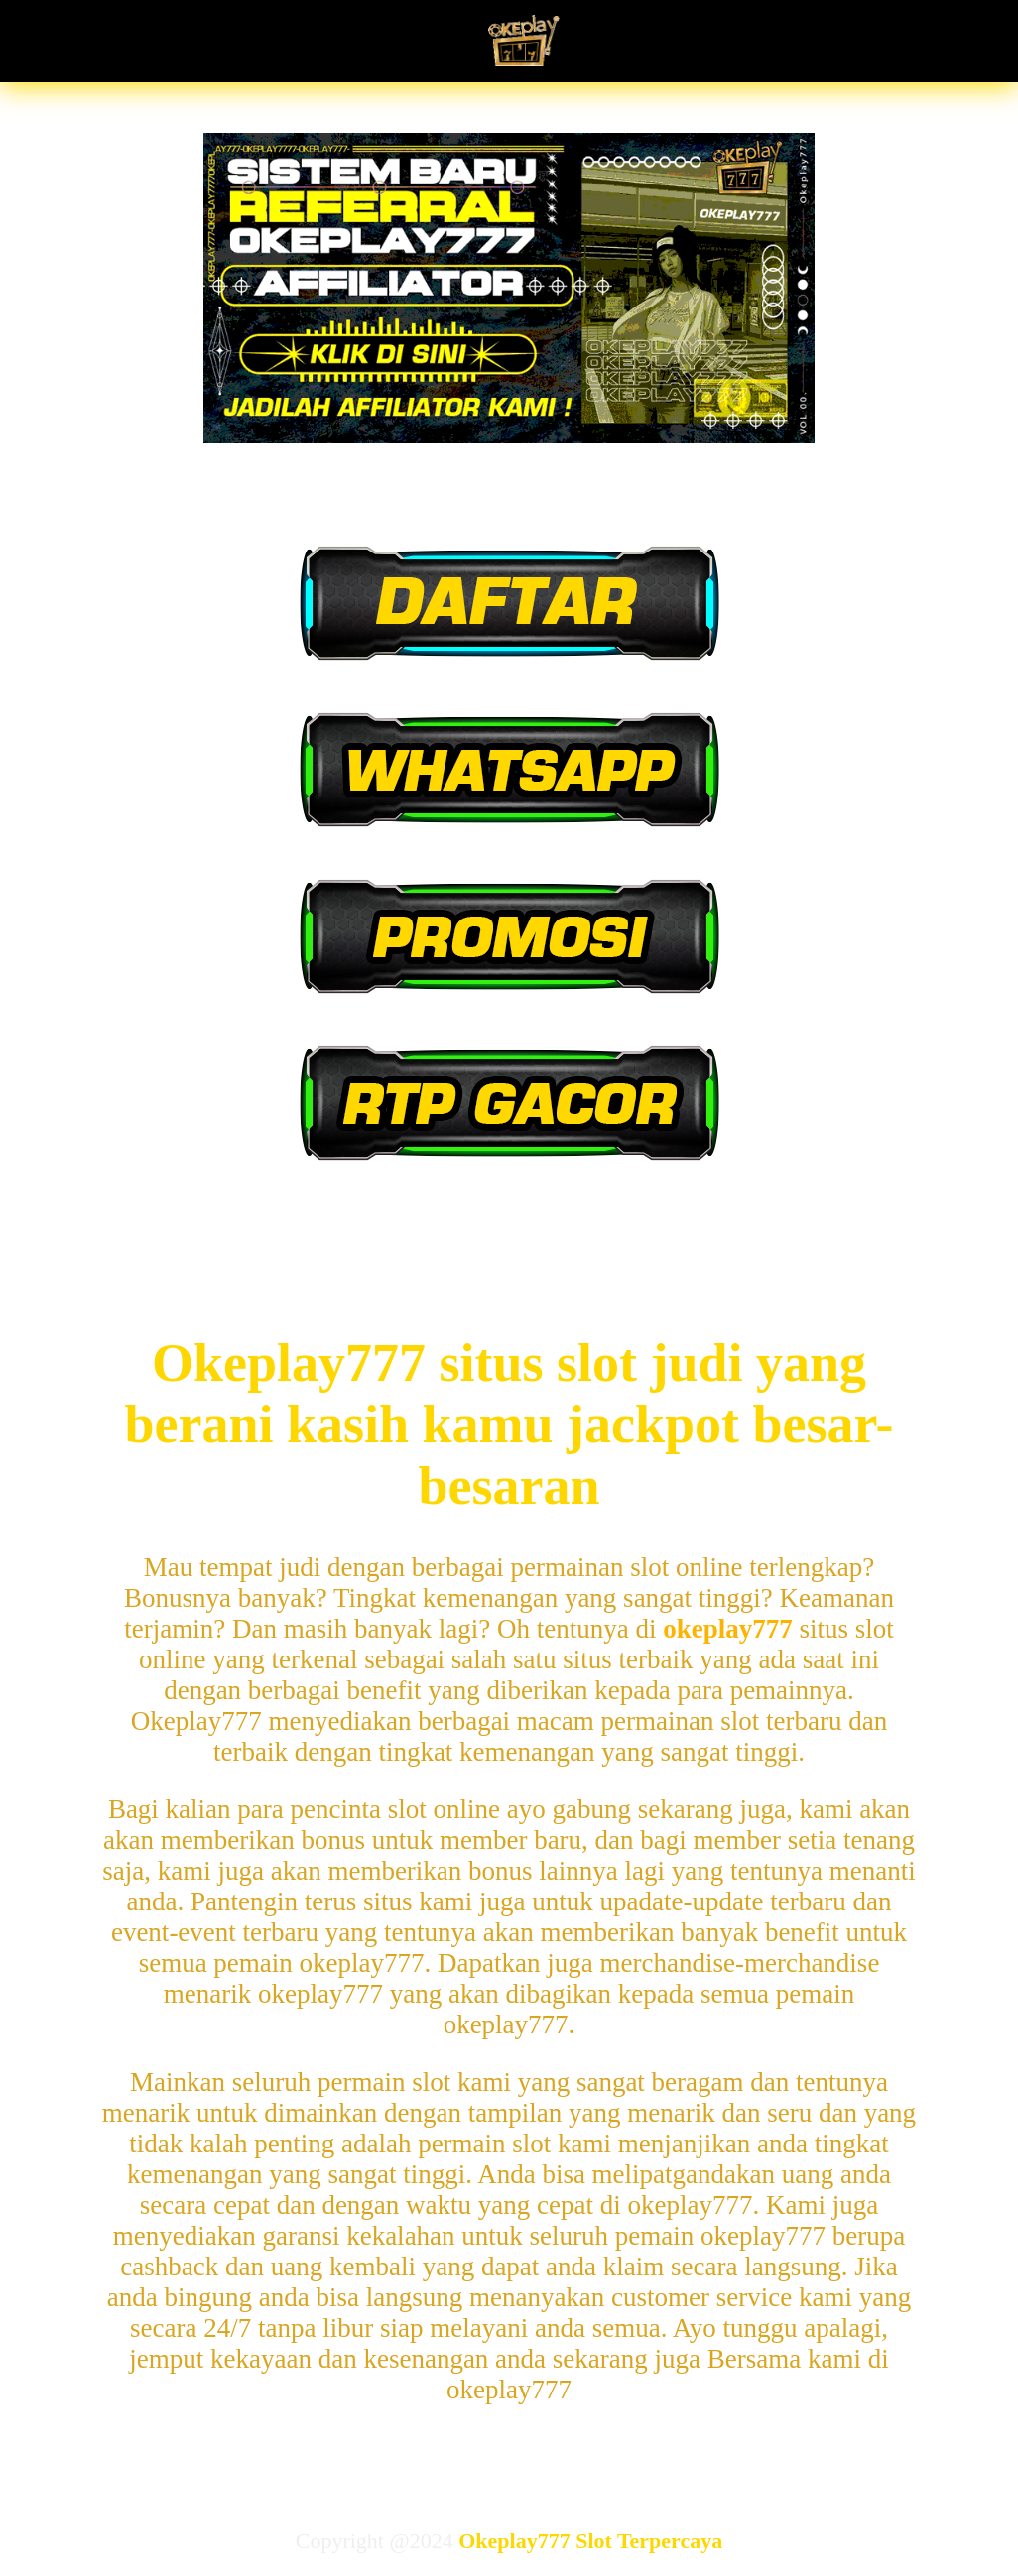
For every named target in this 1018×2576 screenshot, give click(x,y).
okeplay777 (728, 1629)
